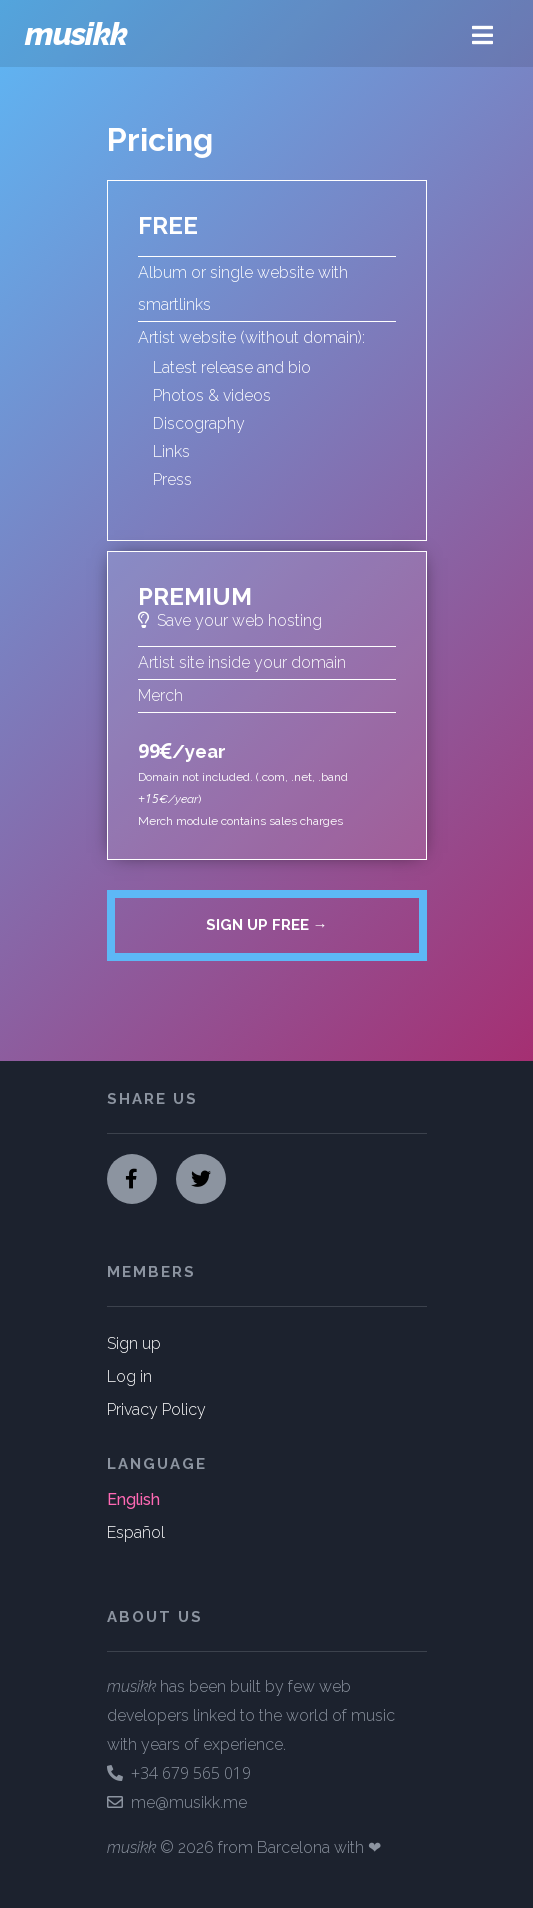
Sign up (134, 1343)
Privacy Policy (156, 1409)
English (133, 1499)
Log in (129, 1376)
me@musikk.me (177, 1802)
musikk (76, 33)
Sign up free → (267, 925)
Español (136, 1532)
